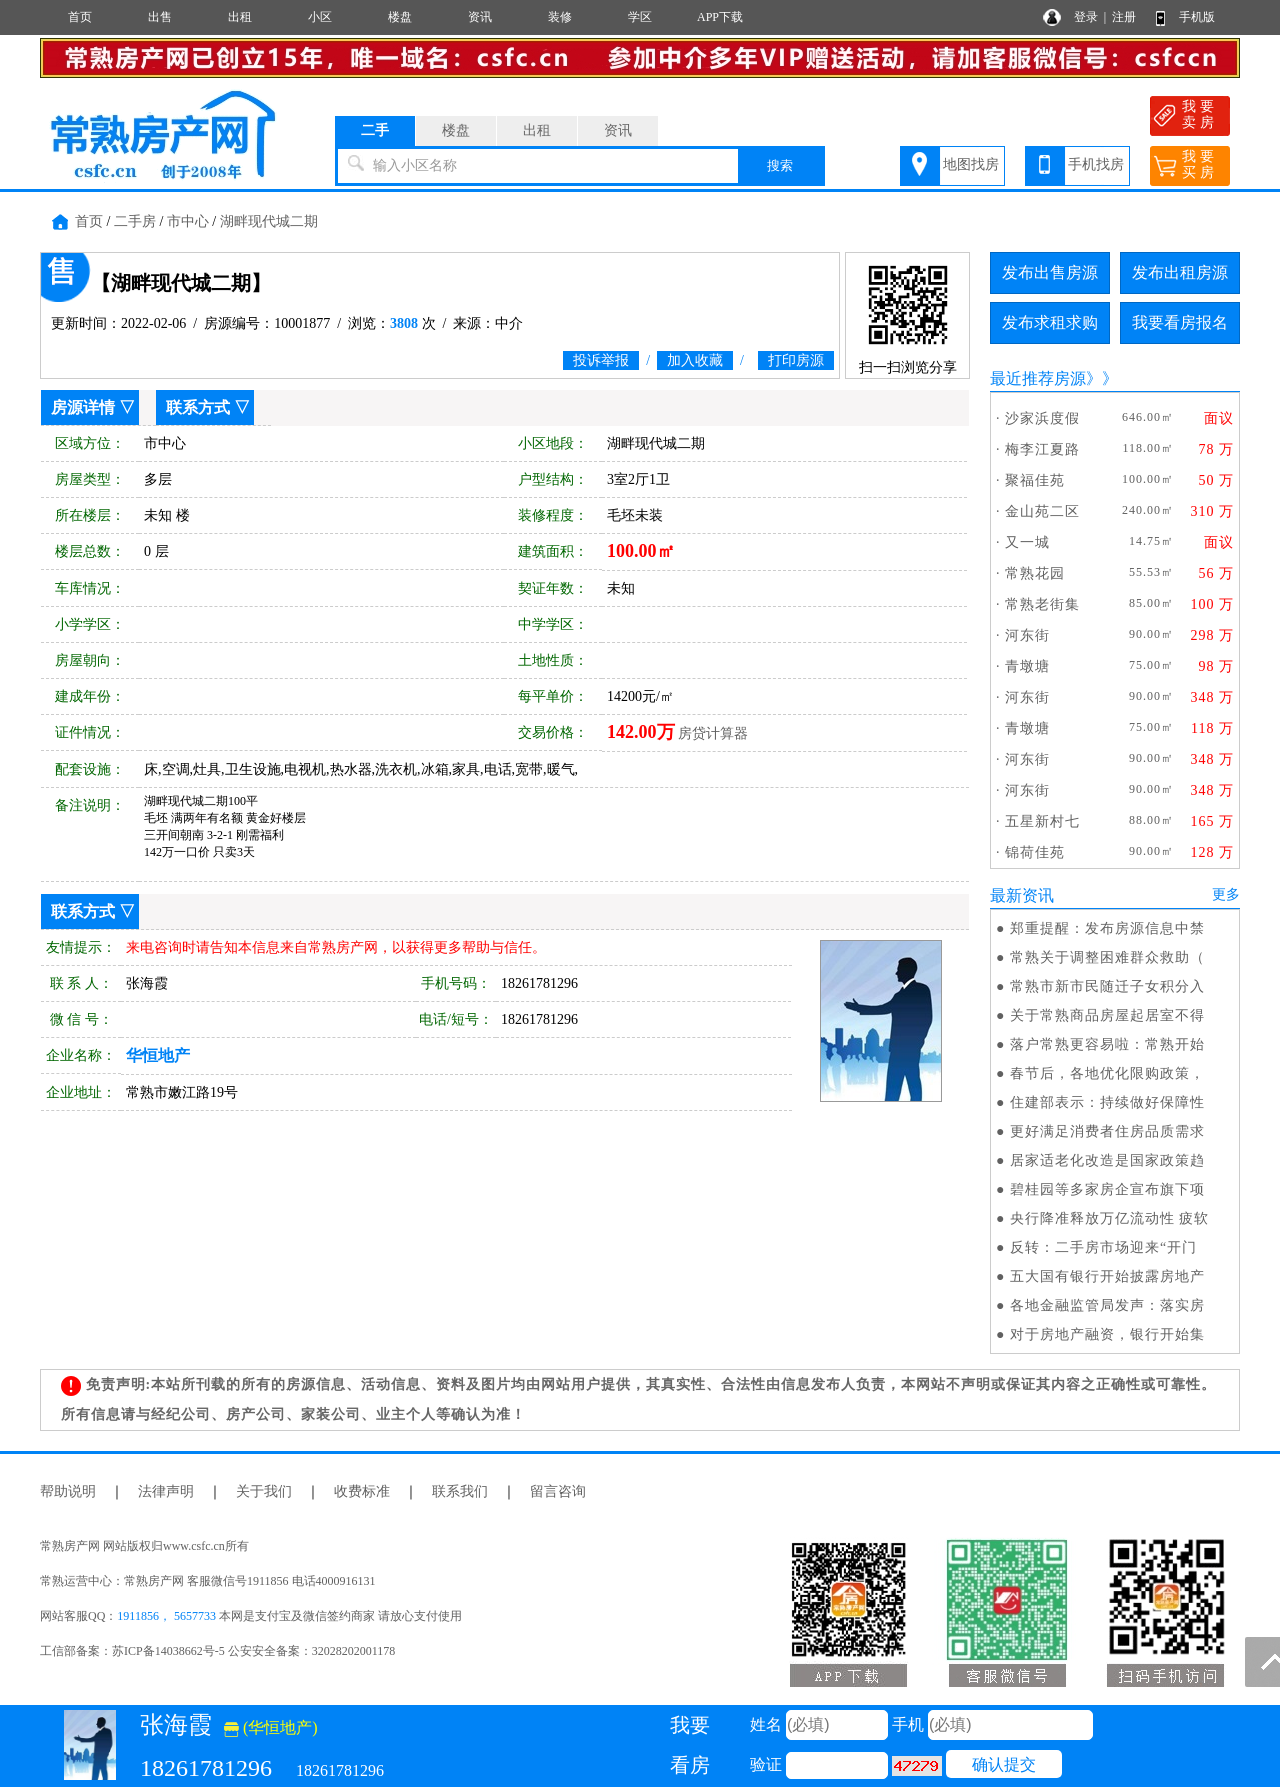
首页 (80, 17)
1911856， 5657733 (166, 1616)
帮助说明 (68, 1491)
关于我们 (264, 1491)
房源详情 (83, 407)
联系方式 (198, 407)
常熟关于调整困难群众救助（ (1107, 957)
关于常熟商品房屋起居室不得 (1107, 1015)
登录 (1086, 17)
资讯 (480, 17)
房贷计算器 (713, 733)
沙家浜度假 (1042, 418)
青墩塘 (1027, 666)
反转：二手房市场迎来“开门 (1103, 1247)
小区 (320, 17)
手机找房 (1096, 164)
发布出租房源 (1180, 272)
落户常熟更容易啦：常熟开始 (1107, 1044)
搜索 (780, 165)
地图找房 (971, 164)
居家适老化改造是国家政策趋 (1107, 1160)
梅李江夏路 (1042, 449)
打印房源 (796, 360)
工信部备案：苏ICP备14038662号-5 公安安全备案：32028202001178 (217, 1651)
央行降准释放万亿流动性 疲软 (1110, 1218)
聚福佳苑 (1035, 480)
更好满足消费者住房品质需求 (1107, 1131)
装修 (560, 17)
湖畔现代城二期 (269, 221)
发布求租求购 (1050, 322)
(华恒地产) (271, 1727)
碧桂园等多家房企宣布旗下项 (1107, 1189)
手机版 (1197, 17)
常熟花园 (1035, 573)
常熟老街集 (1042, 604)
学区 (640, 17)
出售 (160, 17)
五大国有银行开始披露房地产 (1107, 1276)
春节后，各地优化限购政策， (1107, 1073)
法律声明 (166, 1491)
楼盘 (400, 17)
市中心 (188, 221)
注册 (1124, 17)
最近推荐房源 (1038, 378)
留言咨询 (558, 1491)
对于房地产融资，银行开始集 (1107, 1334)
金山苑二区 (1042, 511)
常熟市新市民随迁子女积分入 (1107, 986)
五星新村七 (1042, 821)
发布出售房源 (1050, 272)
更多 (1226, 894)
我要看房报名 (1180, 322)
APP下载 (720, 17)
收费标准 (362, 1491)
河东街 (1027, 635)
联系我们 (460, 1491)
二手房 (135, 221)
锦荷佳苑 (1035, 852)
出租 (240, 17)
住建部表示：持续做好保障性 (1107, 1102)
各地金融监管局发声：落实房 (1107, 1305)
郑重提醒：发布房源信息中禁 (1107, 928)
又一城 (1027, 542)
